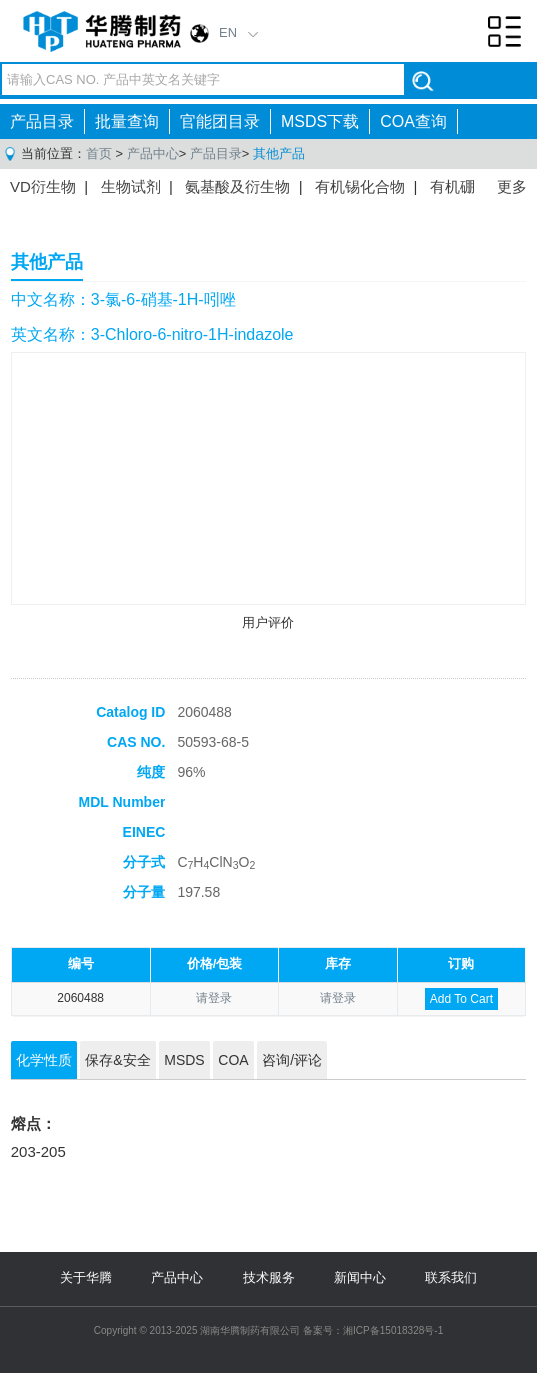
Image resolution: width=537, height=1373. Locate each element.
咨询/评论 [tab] (292, 1060)
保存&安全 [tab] (117, 1060)
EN (228, 32)
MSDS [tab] (184, 1060)
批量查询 (127, 121)
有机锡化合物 (360, 186)
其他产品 (279, 153)
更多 (512, 186)
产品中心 (153, 153)
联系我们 (451, 1277)
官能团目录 (220, 121)
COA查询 (413, 121)
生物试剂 (131, 186)
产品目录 (42, 121)
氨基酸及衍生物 (237, 186)
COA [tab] (233, 1060)
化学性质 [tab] (44, 1060)
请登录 (214, 998)
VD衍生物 (43, 186)
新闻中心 (360, 1277)
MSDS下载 (320, 121)
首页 (99, 153)
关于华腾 (86, 1277)
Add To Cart (461, 999)
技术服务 (269, 1277)
